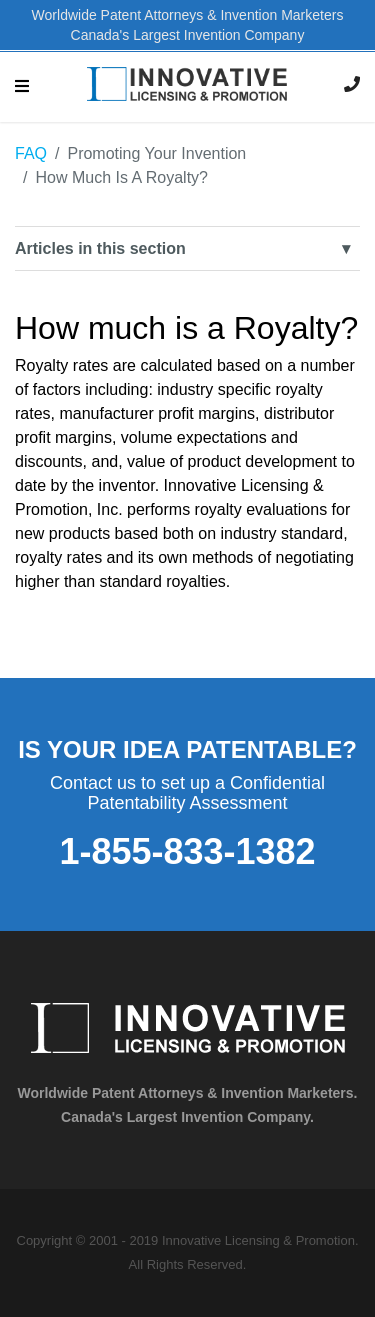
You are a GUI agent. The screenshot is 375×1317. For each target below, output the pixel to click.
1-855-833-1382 (187, 851)
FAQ (31, 153)
